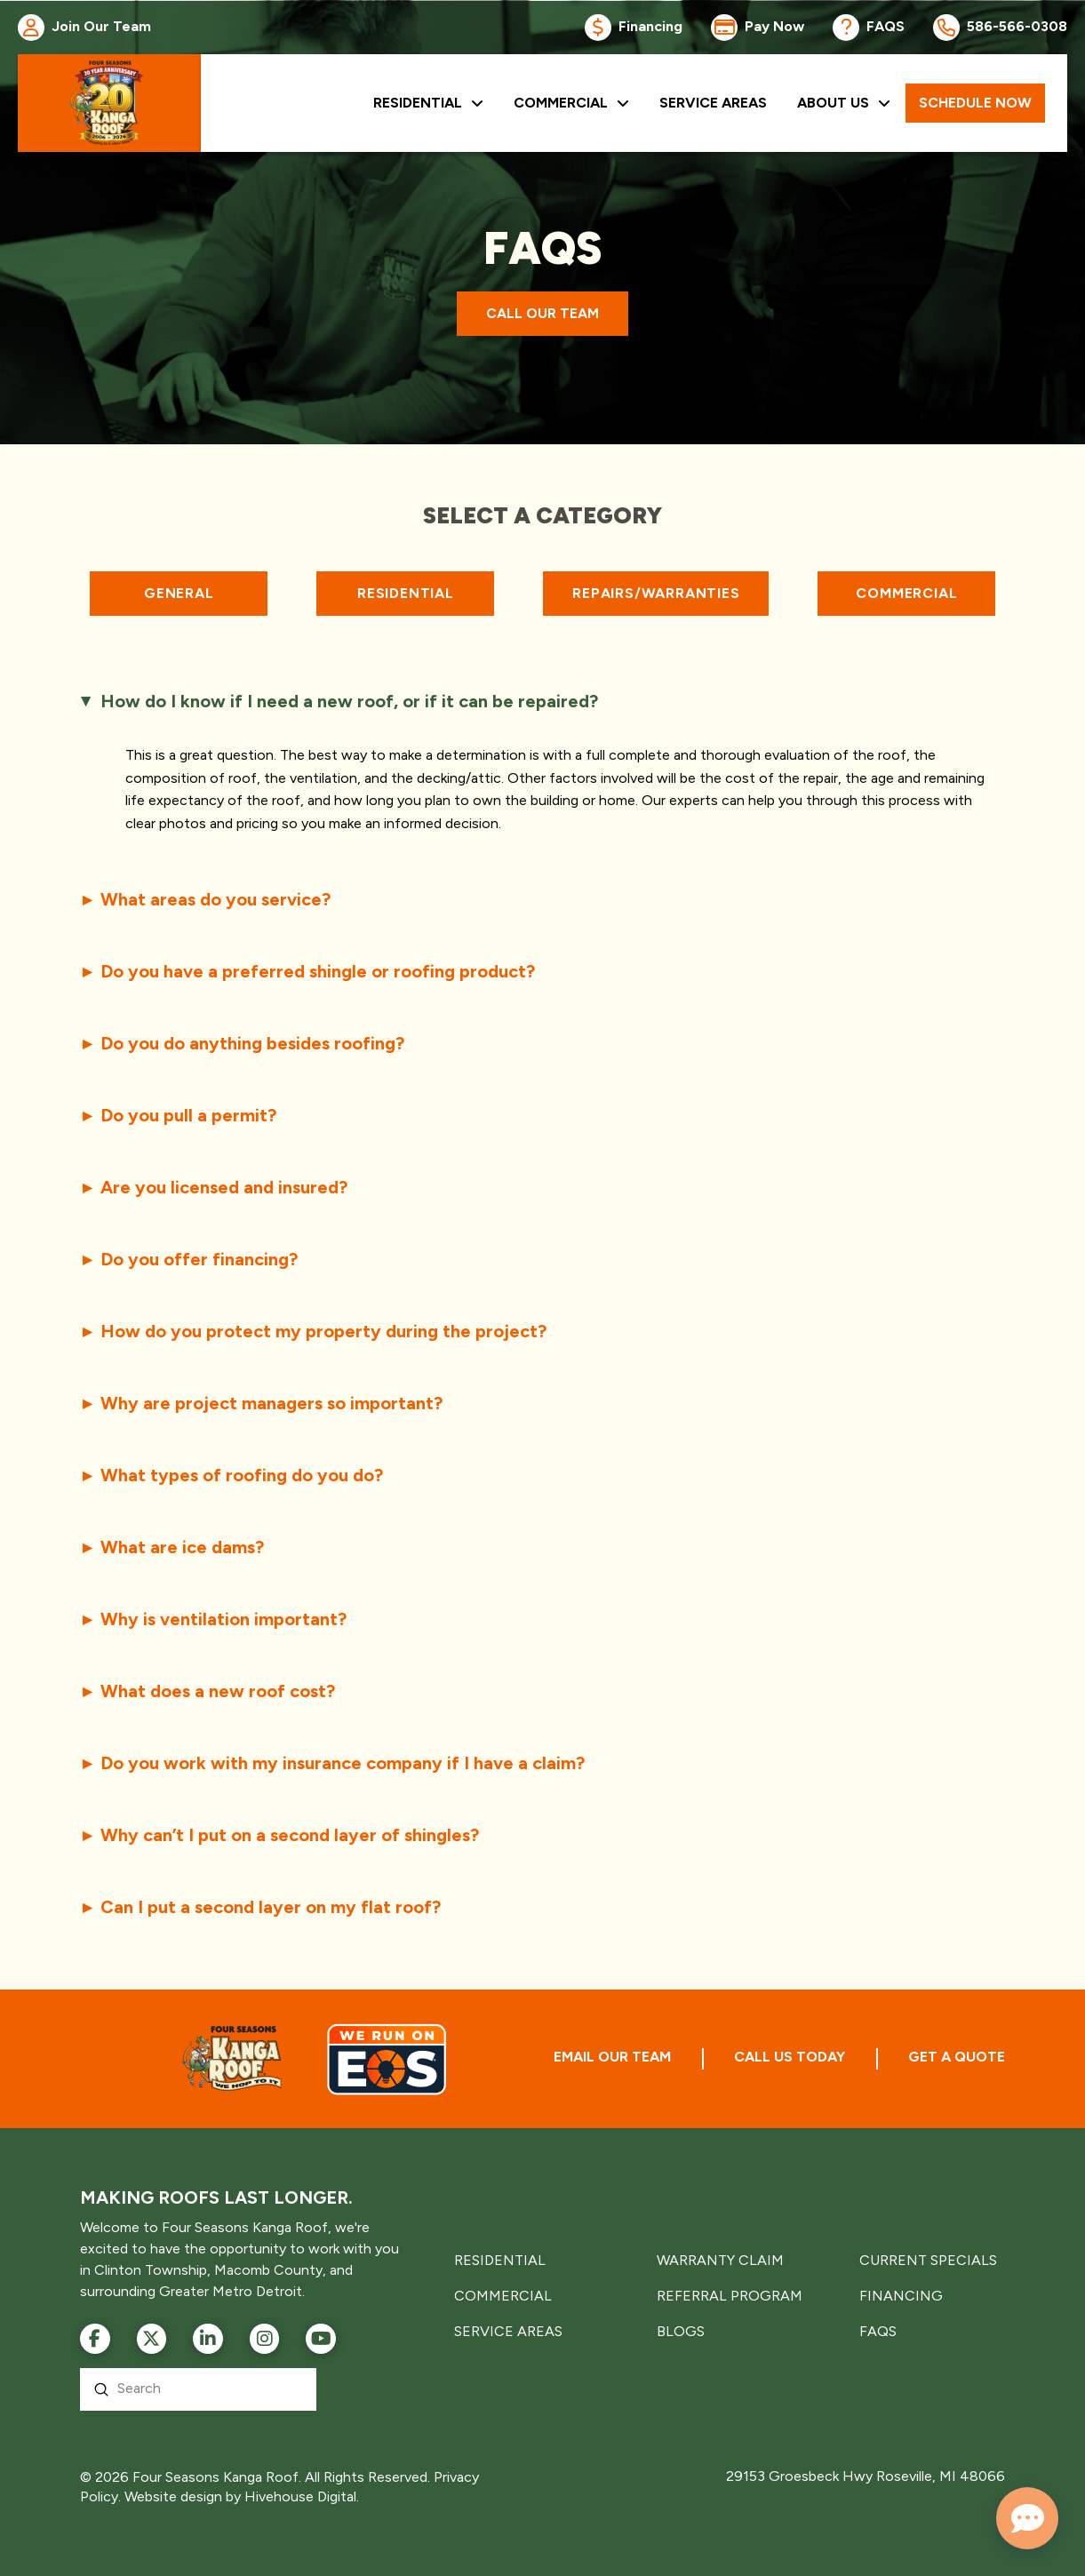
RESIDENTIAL (500, 2260)
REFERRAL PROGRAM (729, 2295)
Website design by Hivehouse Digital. (241, 2496)
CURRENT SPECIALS (928, 2260)
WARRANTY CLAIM (720, 2260)
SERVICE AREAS (508, 2331)
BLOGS (681, 2331)
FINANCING (901, 2295)
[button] (542, 701)
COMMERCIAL (503, 2295)
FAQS (878, 2331)
